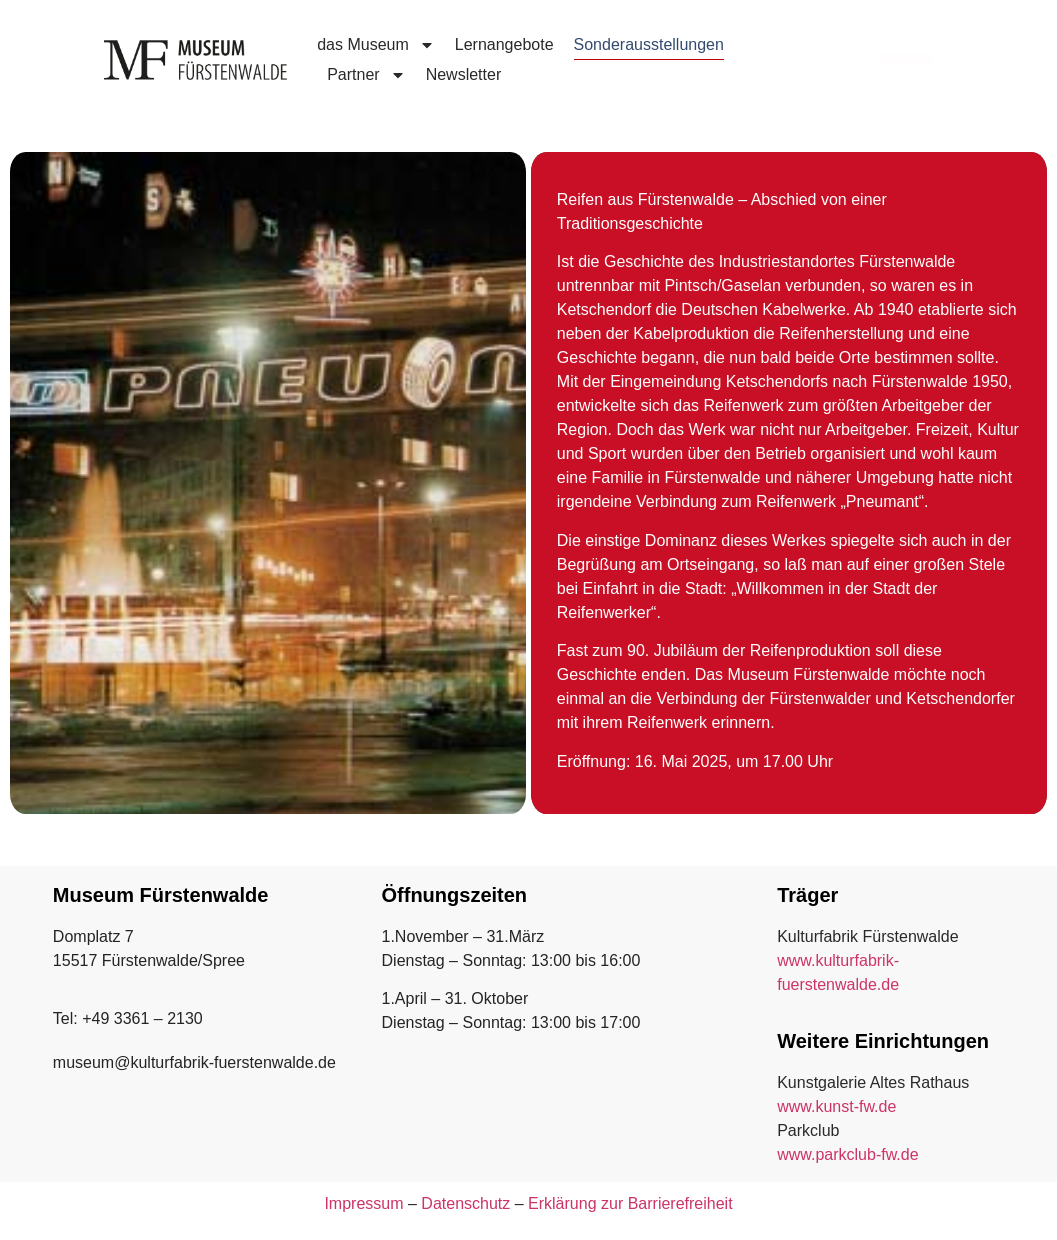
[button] (44, 1196)
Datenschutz (465, 1203)
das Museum (376, 45)
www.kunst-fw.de (836, 1106)
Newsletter (464, 74)
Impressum (363, 1203)
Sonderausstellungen (649, 44)
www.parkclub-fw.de (847, 1154)
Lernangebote (504, 44)
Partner (366, 75)
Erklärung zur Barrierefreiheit (630, 1203)
